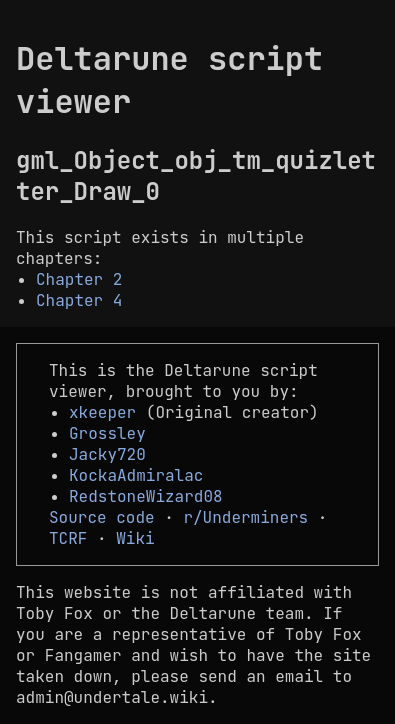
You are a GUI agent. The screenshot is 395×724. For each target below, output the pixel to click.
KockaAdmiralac (136, 475)
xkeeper (102, 412)
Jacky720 (107, 454)
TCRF (68, 538)
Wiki (135, 538)
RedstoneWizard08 (146, 496)
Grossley (107, 433)
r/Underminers (245, 517)
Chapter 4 (79, 300)
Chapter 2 (79, 279)
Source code (102, 517)
